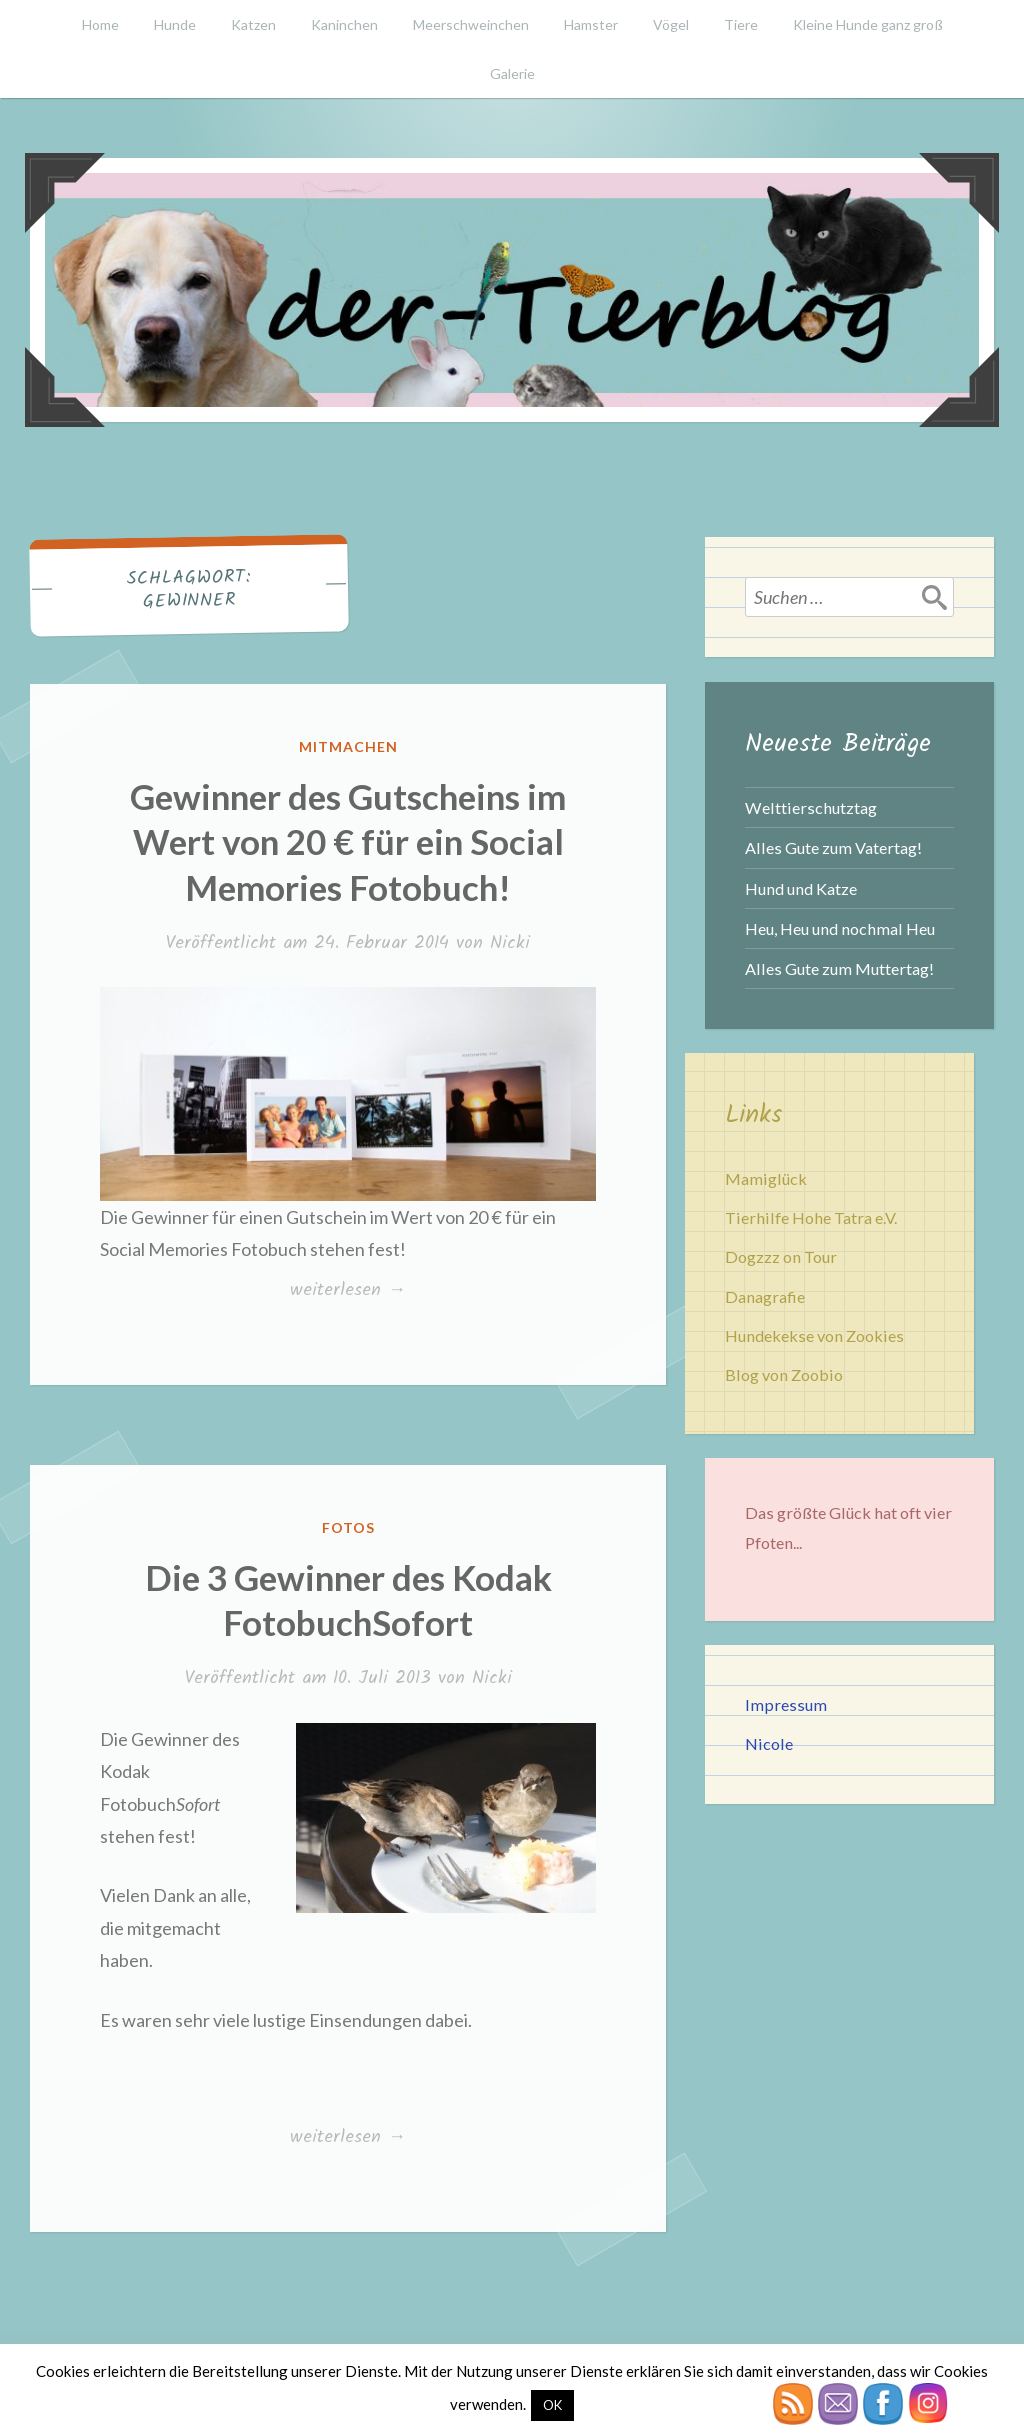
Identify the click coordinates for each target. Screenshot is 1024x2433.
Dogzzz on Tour (781, 1256)
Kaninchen (344, 24)
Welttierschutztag (811, 807)
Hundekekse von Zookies (814, 1335)
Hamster (591, 24)
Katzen (253, 24)
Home (100, 24)
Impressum (786, 1704)
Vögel (671, 24)
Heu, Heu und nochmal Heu (840, 928)
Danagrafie (765, 1296)
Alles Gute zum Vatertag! (833, 847)
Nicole (769, 1743)
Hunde (175, 24)
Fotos (348, 1527)
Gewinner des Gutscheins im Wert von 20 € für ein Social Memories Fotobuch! (348, 841)
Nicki (510, 943)
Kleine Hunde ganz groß (868, 24)
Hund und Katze (801, 888)
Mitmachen (348, 746)
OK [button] (552, 2405)
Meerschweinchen (471, 24)
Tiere (741, 24)
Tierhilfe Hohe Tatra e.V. (811, 1217)
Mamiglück (766, 1178)
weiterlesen (347, 1291)
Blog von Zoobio (784, 1374)
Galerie (512, 73)
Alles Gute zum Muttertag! (839, 968)
